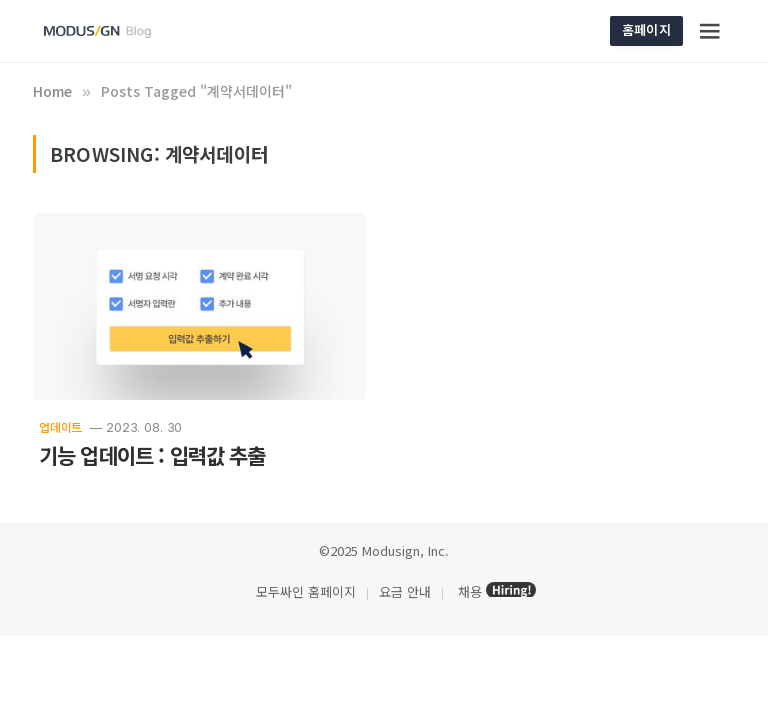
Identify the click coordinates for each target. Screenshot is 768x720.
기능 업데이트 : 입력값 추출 (152, 455)
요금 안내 (405, 591)
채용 (470, 591)
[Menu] (711, 31)
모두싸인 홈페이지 (304, 591)
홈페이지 (646, 29)
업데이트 (60, 426)
